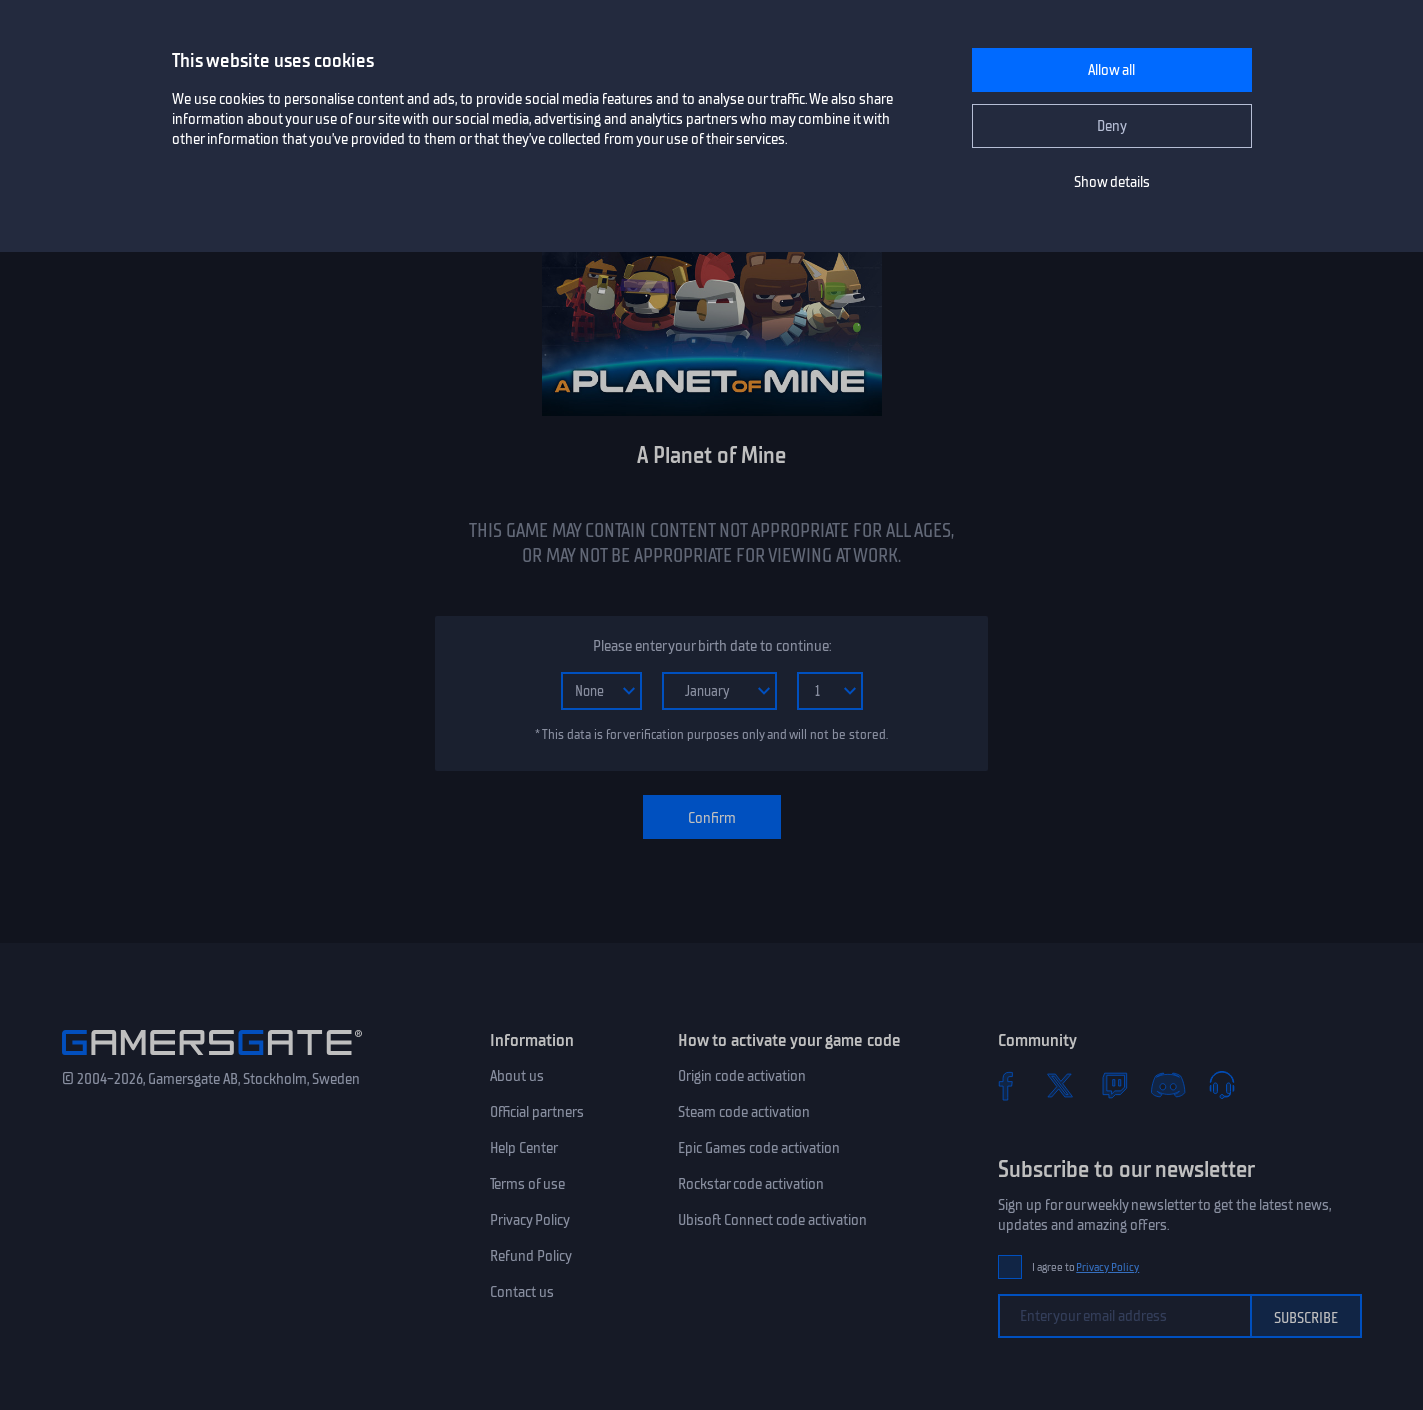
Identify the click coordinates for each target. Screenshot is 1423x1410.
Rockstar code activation (751, 1184)
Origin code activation (742, 1076)
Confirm (712, 818)
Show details (1112, 182)
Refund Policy (531, 1256)
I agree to (1086, 1267)
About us (517, 1076)
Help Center (524, 1148)
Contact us (522, 1292)
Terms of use (527, 1184)
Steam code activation (744, 1112)
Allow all (1111, 70)
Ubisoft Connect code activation (772, 1220)
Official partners (537, 1112)
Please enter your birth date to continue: (712, 646)
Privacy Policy (530, 1220)
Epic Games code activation (759, 1148)
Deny (1112, 126)
